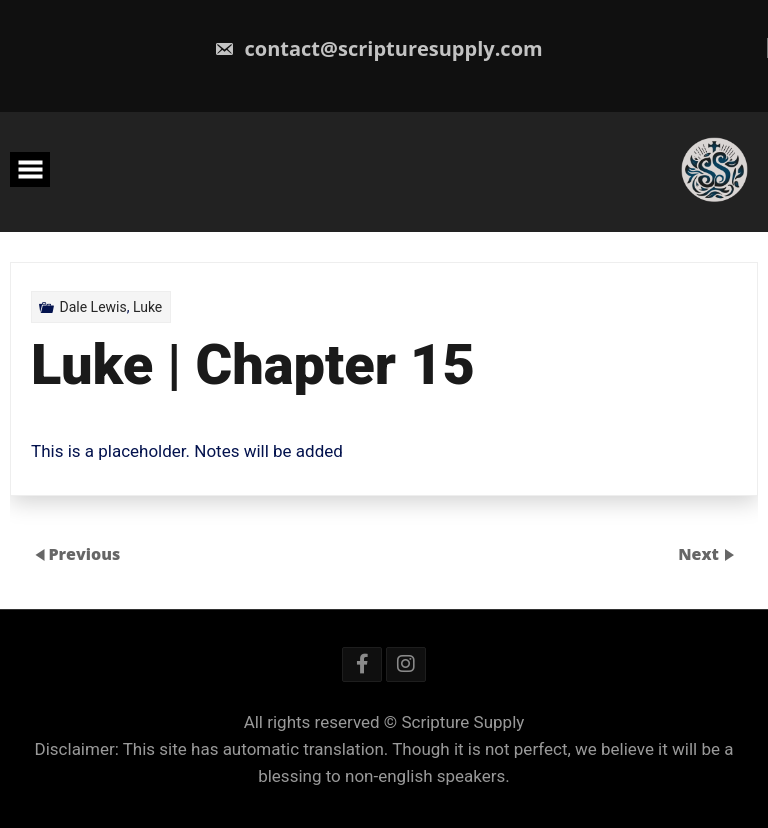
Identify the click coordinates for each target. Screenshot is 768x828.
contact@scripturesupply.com (378, 48)
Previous (84, 554)
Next (700, 554)
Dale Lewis (92, 307)
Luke (147, 307)
